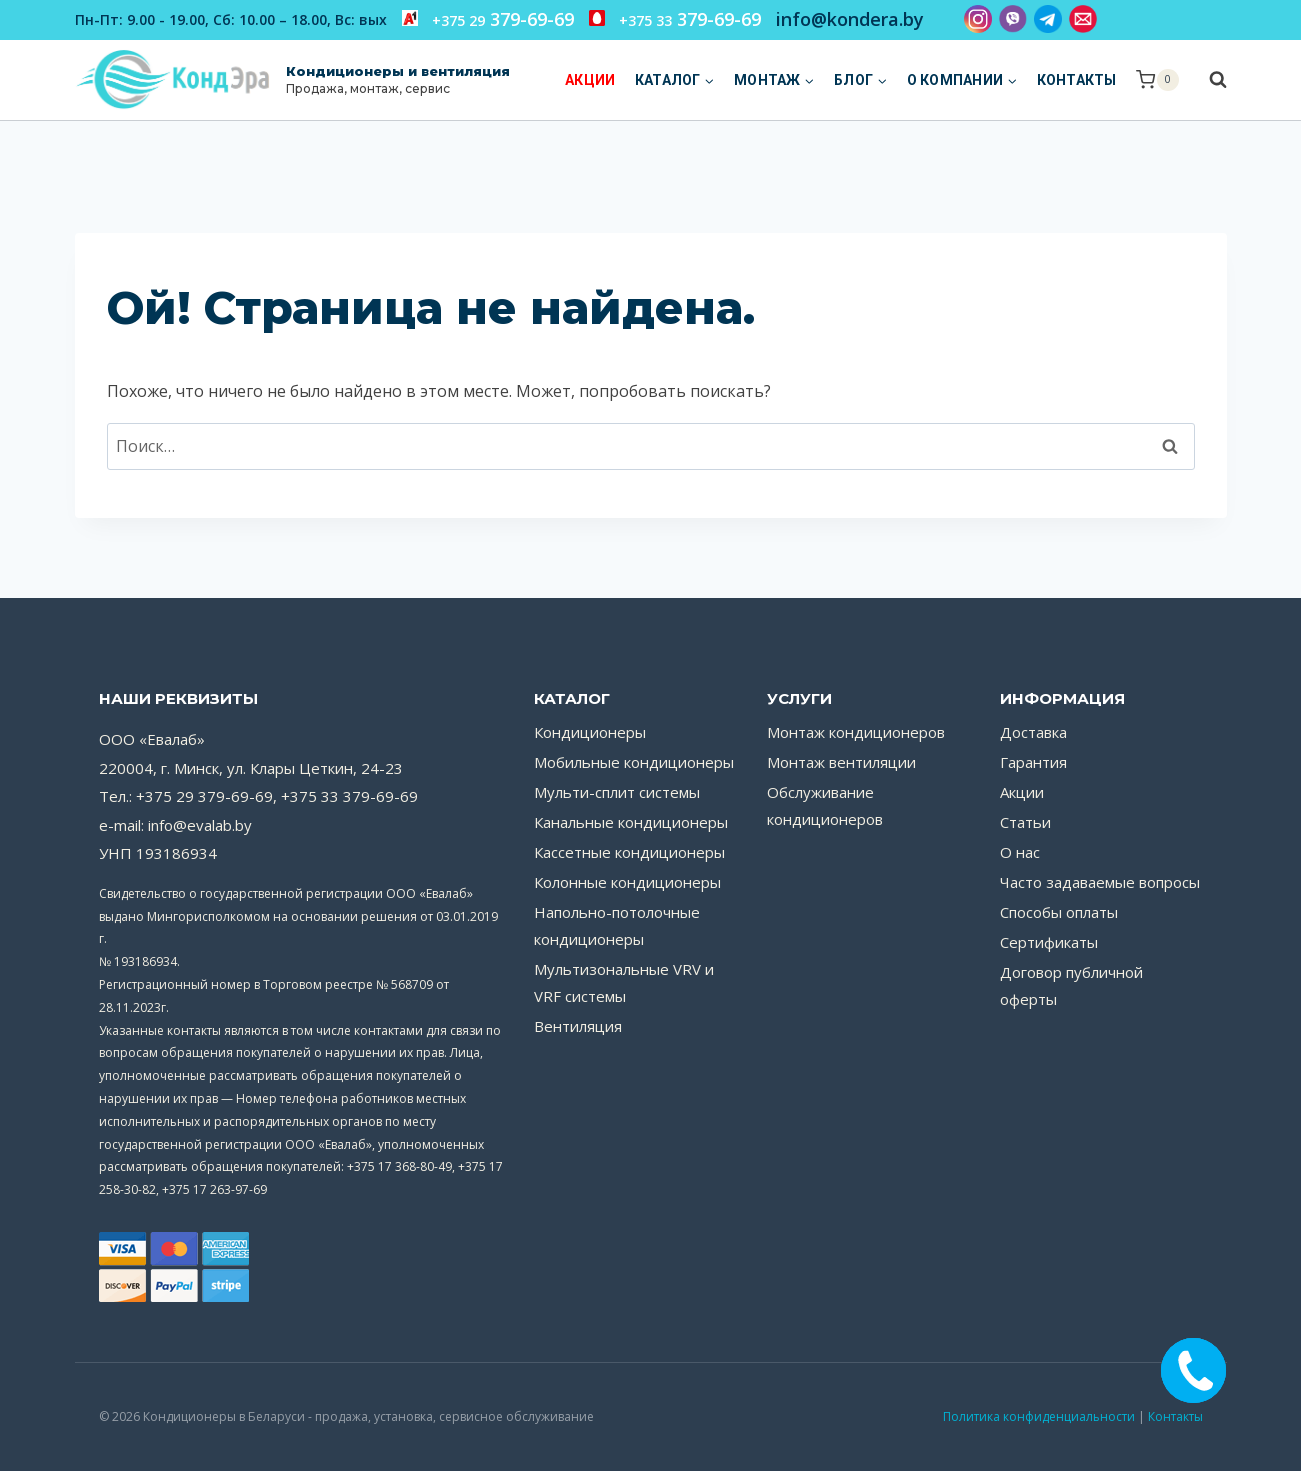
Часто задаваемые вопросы (1100, 882)
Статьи (1025, 822)
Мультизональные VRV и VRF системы (624, 982)
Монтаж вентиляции (841, 762)
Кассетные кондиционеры (629, 852)
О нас (1020, 852)
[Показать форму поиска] (1208, 80)
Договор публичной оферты (1071, 985)
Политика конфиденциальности (1039, 1416)
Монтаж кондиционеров (856, 732)
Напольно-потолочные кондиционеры (617, 925)
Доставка (1033, 732)
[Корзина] (1157, 80)
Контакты (1077, 80)
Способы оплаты (1059, 912)
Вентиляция (578, 1026)
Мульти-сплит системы (617, 792)
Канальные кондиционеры (631, 822)
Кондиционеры (590, 732)
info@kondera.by (850, 19)
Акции (590, 80)
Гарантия (1033, 762)
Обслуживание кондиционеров (825, 805)
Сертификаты (1049, 942)
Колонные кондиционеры (627, 882)
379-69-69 (488, 19)
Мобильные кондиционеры (634, 762)
